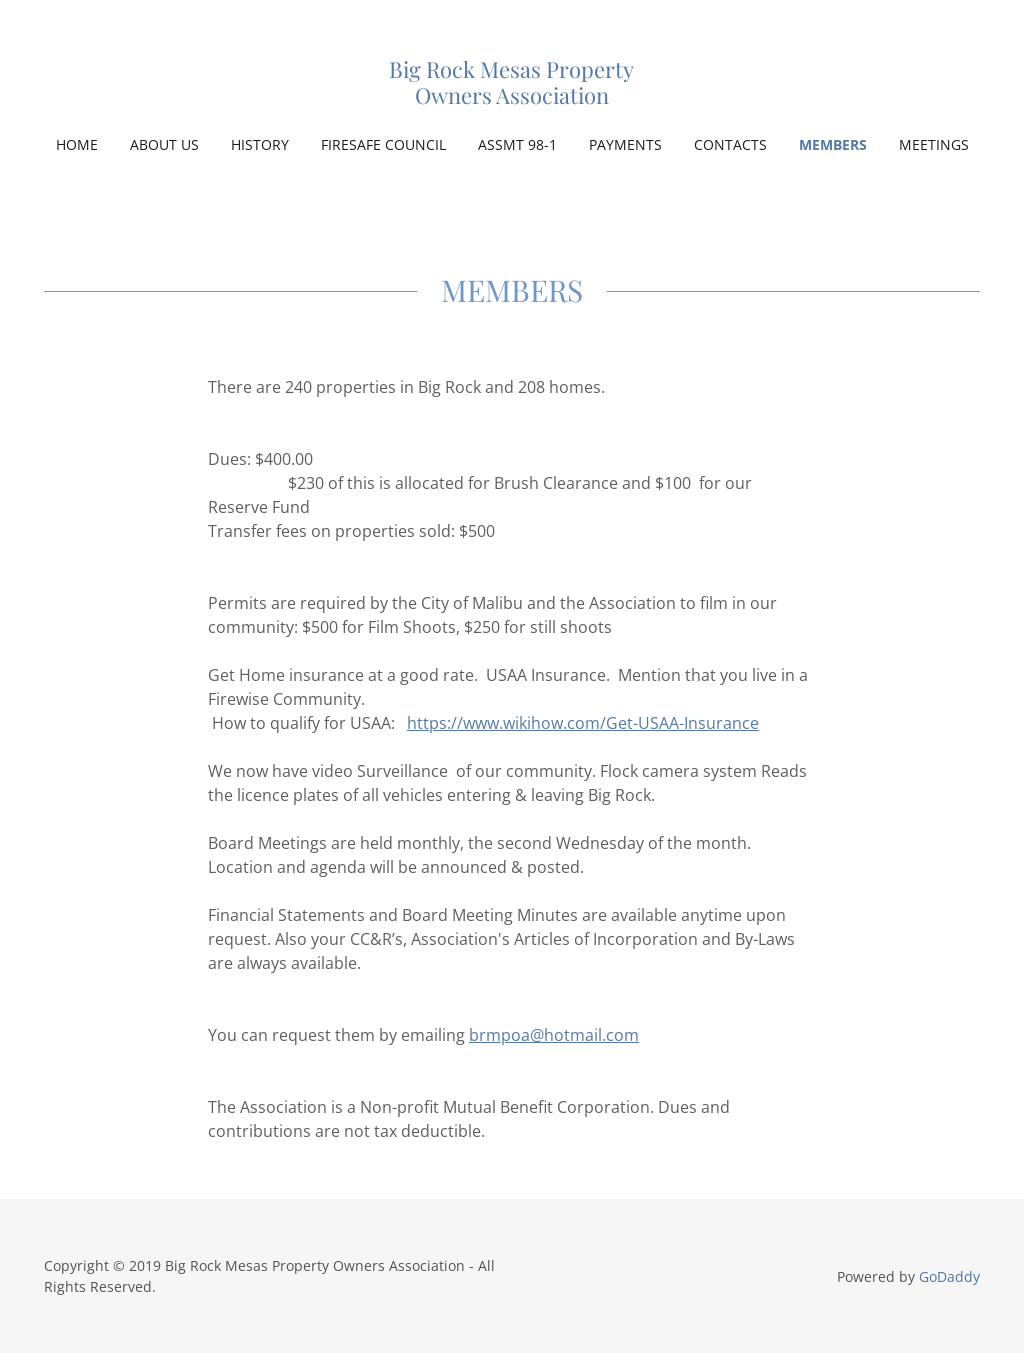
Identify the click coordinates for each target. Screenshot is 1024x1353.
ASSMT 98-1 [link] (517, 144)
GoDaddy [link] (949, 1276)
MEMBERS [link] (833, 144)
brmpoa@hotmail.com (554, 1035)
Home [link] (77, 144)
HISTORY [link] (260, 144)
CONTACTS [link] (730, 144)
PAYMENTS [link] (625, 144)
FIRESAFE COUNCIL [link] (383, 144)
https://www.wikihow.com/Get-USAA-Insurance (583, 723)
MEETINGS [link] (934, 144)
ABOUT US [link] (164, 144)
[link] (512, 98)
